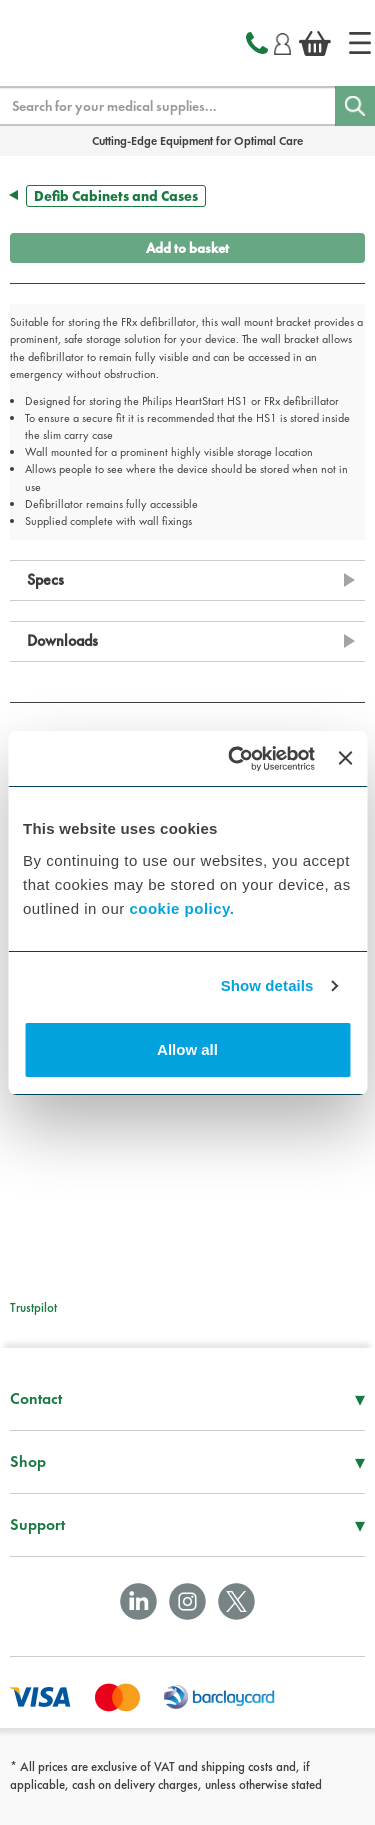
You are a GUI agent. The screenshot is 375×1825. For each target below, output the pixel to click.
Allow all (187, 1049)
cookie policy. (181, 908)
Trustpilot (33, 1307)
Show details (267, 985)
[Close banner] (345, 758)
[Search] (355, 106)
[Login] (282, 41)
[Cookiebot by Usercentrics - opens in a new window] (235, 759)
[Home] (360, 43)
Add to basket (187, 248)
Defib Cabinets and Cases (116, 196)
